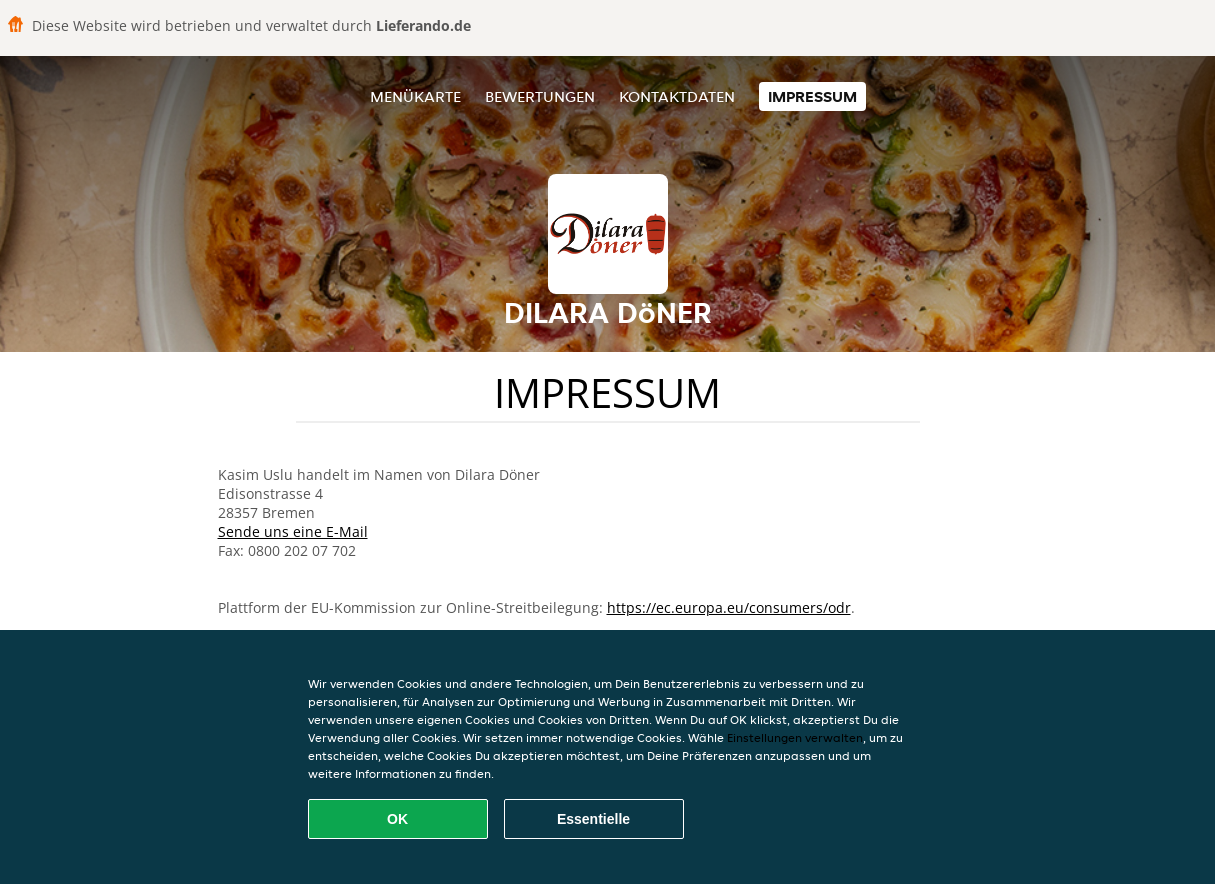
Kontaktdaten (677, 96)
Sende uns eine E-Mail (293, 531)
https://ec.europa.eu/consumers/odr (729, 607)
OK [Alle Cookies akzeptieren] (397, 819)
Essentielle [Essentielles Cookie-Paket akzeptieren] (593, 819)
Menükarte (415, 96)
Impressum (812, 96)
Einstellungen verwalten (795, 737)
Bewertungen (540, 96)
